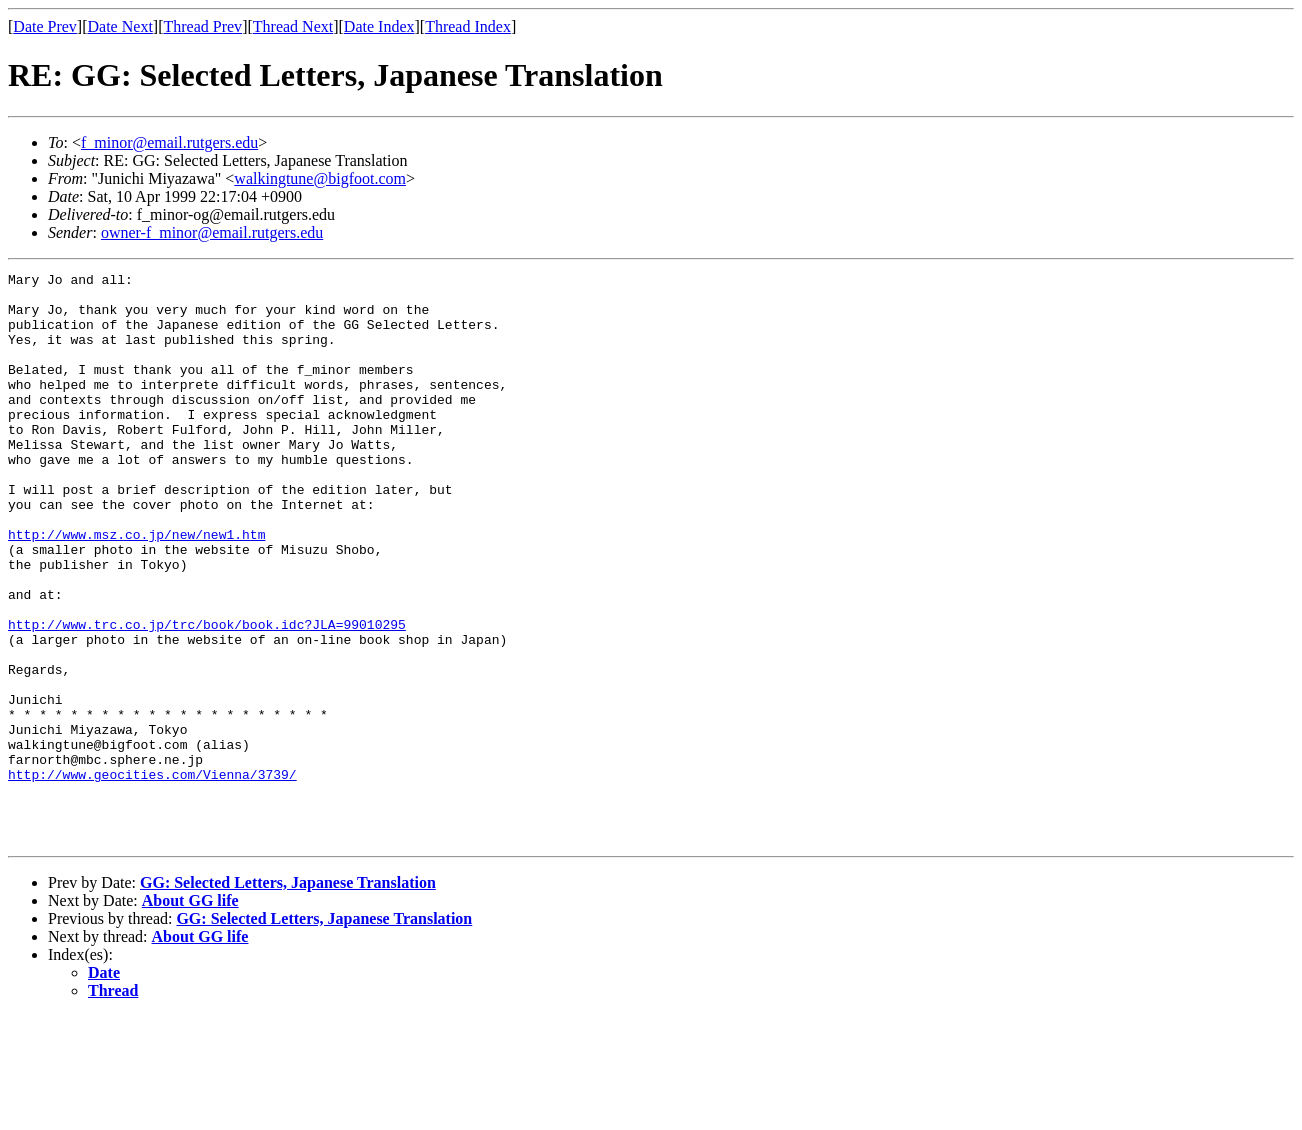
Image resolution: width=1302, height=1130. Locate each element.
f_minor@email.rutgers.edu (169, 142)
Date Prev (45, 26)
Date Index (379, 26)
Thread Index (468, 26)
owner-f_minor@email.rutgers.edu (212, 232)
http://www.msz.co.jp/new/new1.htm (136, 588)
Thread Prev (202, 26)
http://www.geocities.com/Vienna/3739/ (152, 876)
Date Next (120, 26)
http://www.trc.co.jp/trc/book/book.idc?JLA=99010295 (207, 696)
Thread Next (293, 26)
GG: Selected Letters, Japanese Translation (288, 996)
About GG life (190, 1014)
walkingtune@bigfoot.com (320, 178)
